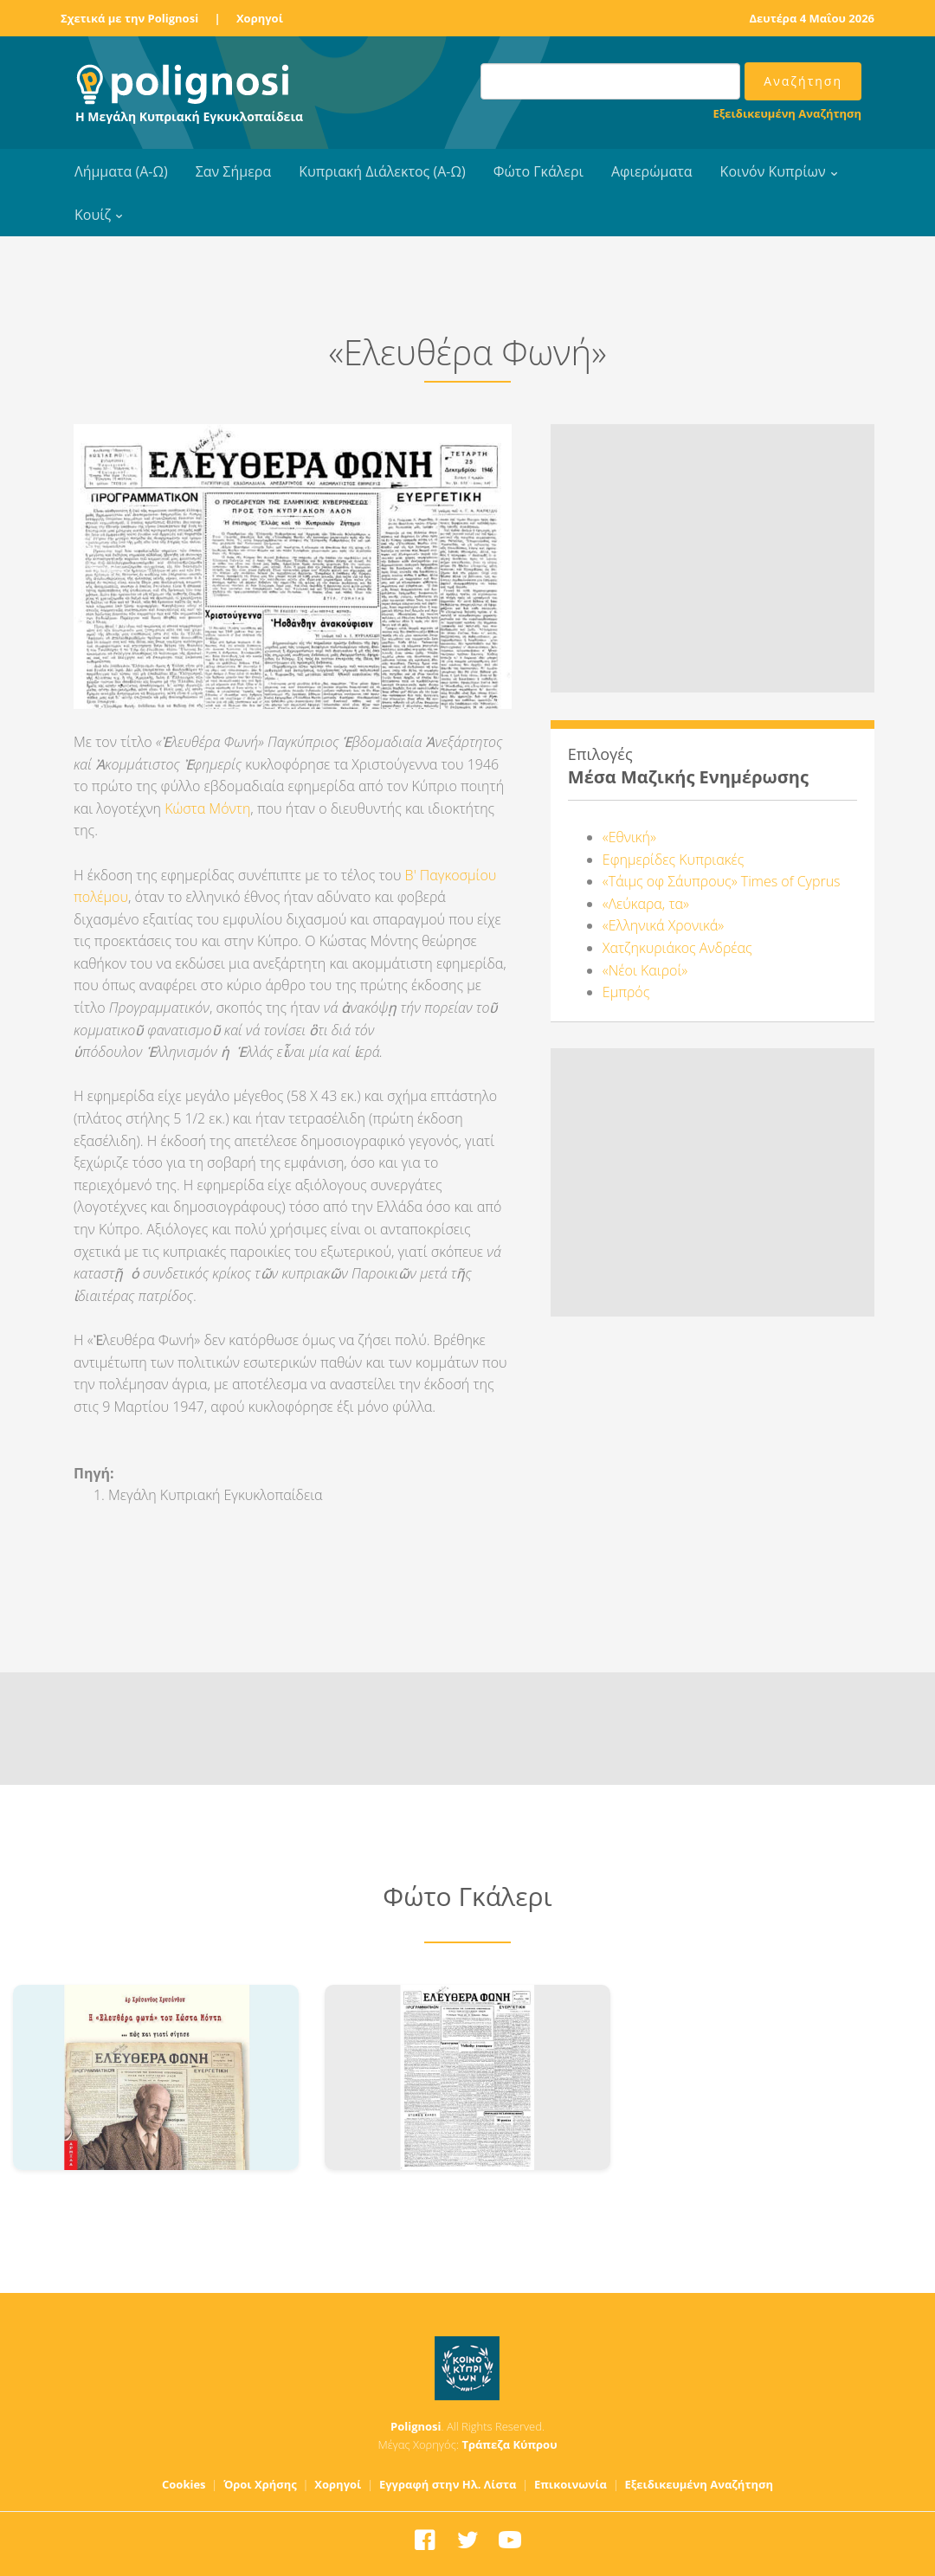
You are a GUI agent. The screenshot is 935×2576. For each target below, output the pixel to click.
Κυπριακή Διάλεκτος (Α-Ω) (382, 171)
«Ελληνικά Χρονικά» (663, 925)
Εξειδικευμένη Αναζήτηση (787, 113)
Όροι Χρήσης (260, 2484)
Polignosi (416, 2426)
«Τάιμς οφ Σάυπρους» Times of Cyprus (722, 881)
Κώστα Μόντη (207, 808)
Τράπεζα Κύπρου (509, 2444)
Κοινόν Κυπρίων (773, 171)
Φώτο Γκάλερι (538, 171)
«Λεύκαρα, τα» (646, 903)
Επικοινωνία (570, 2484)
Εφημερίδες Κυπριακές (673, 859)
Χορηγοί (259, 18)
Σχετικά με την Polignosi (129, 18)
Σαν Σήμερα (233, 171)
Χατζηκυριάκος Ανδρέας (677, 947)
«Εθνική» (629, 837)
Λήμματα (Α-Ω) (121, 171)
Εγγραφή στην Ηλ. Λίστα (448, 2484)
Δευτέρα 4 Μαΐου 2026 (811, 18)
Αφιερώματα (652, 171)
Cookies (184, 2484)
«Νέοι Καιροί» (645, 970)
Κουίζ (92, 214)
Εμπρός (626, 991)
